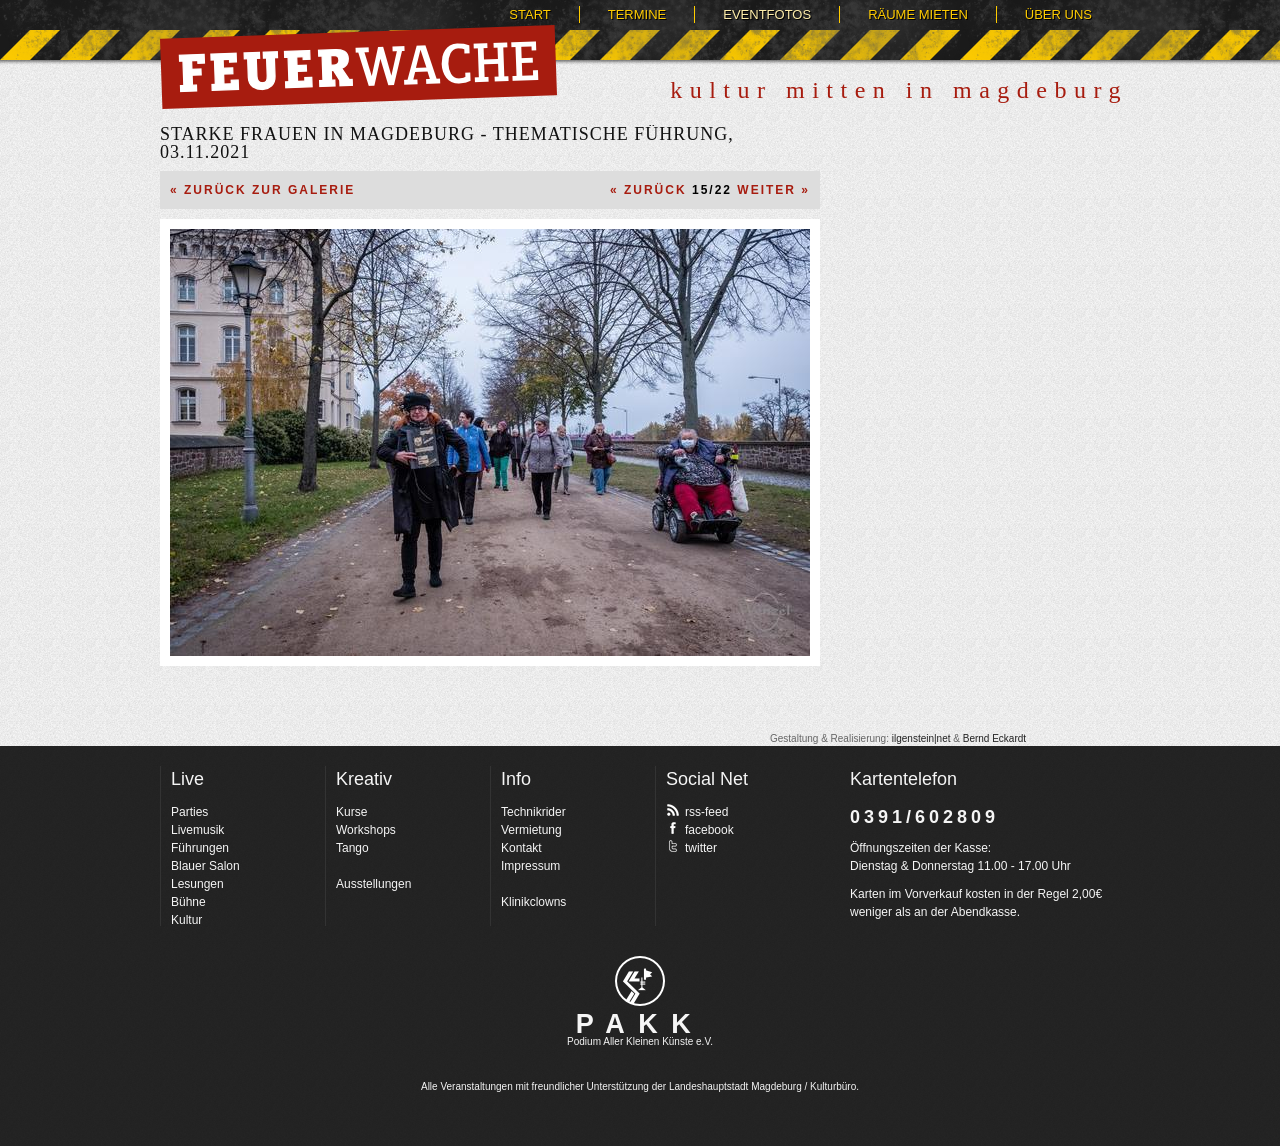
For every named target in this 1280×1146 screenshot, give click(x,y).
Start (529, 14)
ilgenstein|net (921, 738)
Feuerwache (358, 67)
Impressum (530, 866)
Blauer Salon (205, 866)
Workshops (366, 830)
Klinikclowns (533, 902)
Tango (352, 848)
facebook (700, 829)
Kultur (186, 920)
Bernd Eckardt (994, 738)
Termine (637, 14)
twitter (691, 847)
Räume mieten (918, 14)
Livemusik (197, 830)
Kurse (351, 812)
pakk (640, 981)
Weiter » (773, 190)
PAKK (640, 1024)
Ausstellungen (373, 884)
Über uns (1058, 14)
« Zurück (648, 190)
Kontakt (521, 848)
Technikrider (533, 812)
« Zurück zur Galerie (262, 190)
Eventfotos (767, 14)
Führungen (200, 848)
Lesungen (197, 884)
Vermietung (531, 830)
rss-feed (697, 811)
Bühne (188, 902)
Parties (189, 812)
